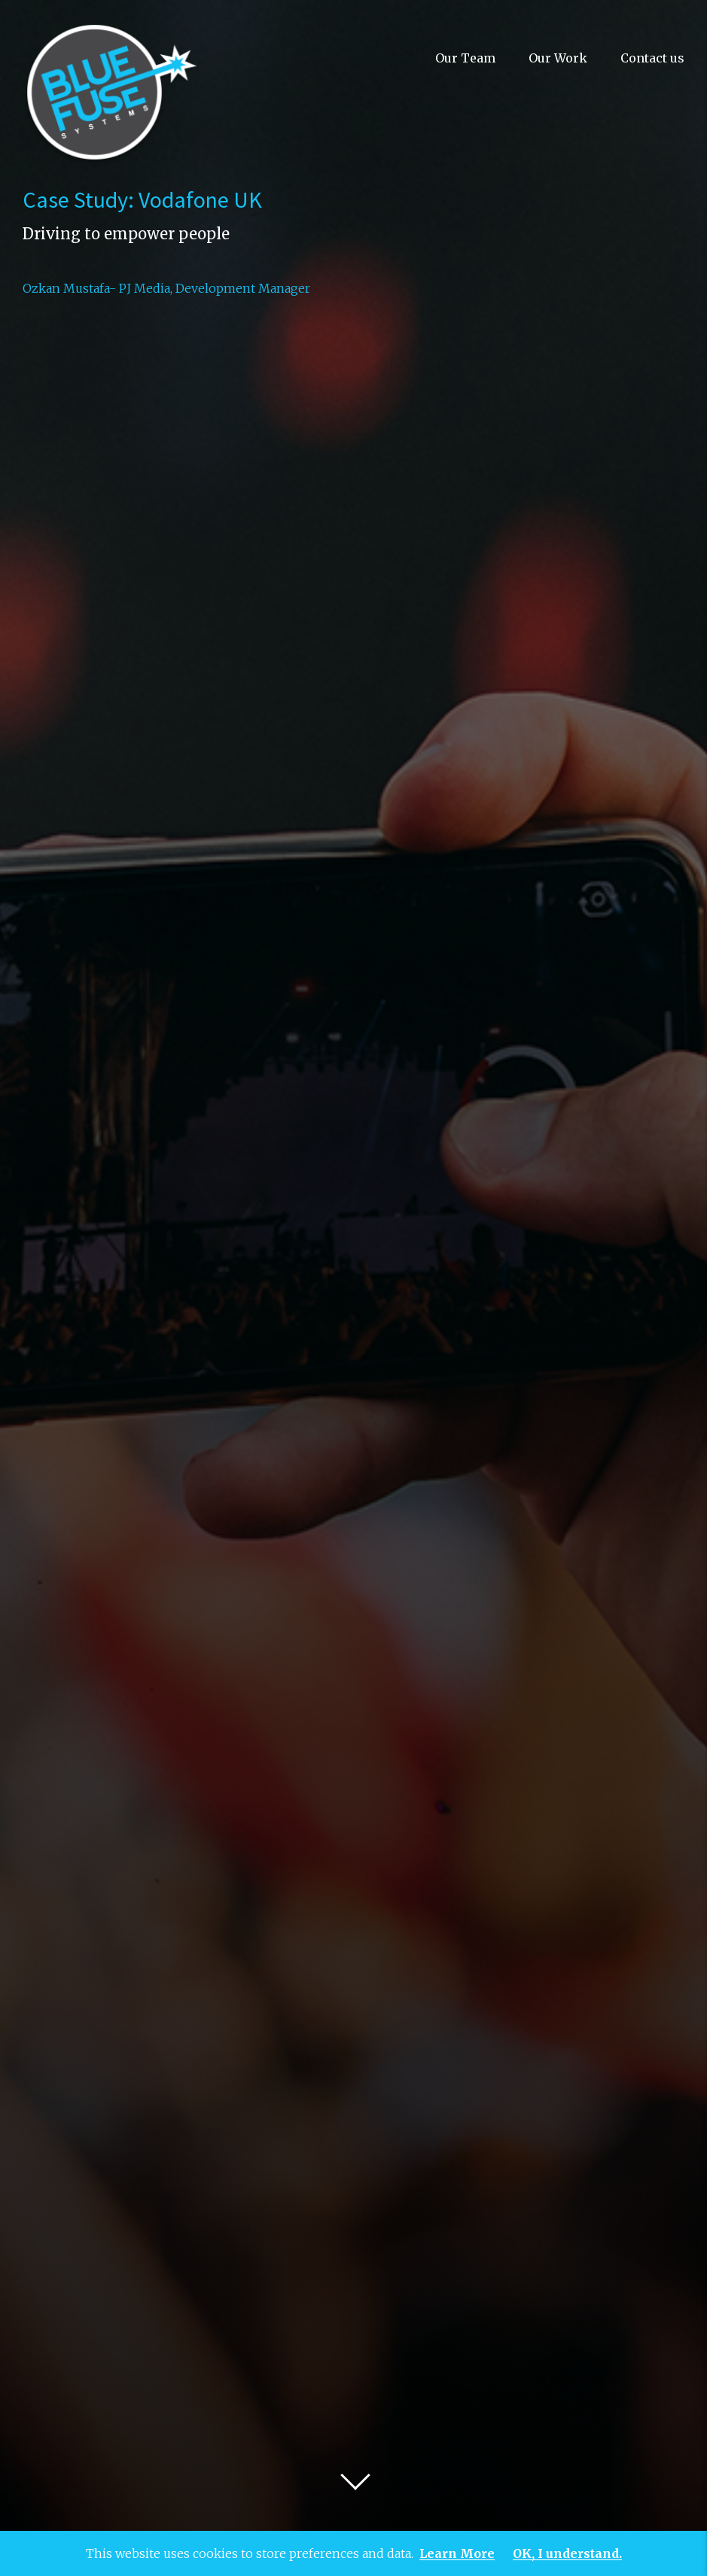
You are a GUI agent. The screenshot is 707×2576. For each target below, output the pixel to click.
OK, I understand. (567, 2553)
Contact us (652, 58)
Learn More (457, 2553)
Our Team (465, 58)
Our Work (558, 58)
